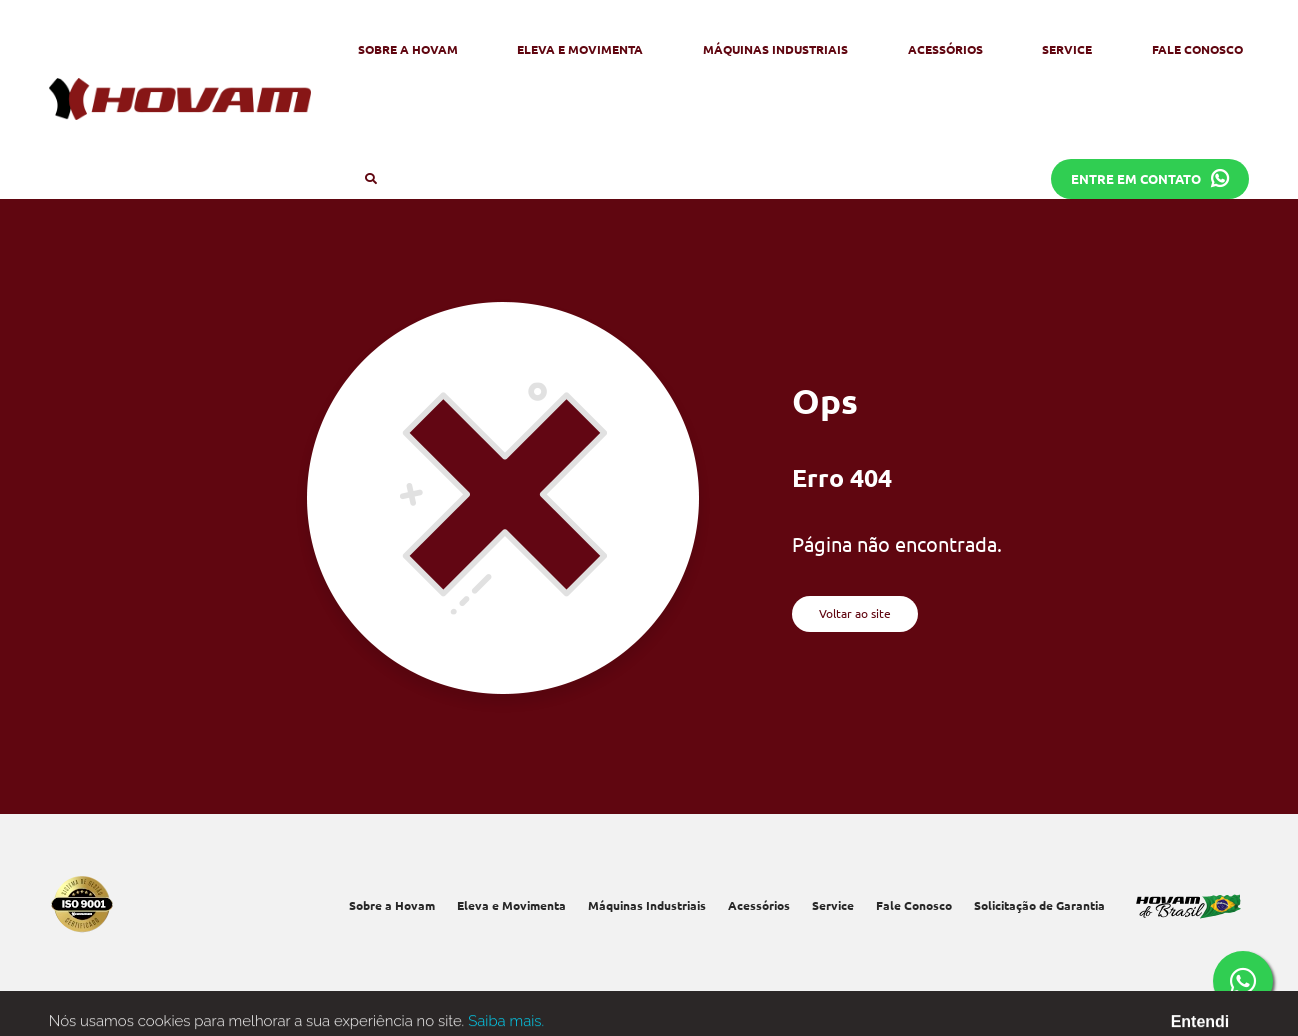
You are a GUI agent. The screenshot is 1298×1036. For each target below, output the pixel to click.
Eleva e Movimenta (580, 49)
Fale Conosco (1197, 49)
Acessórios (945, 49)
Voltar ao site (855, 613)
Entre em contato (1150, 179)
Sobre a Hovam (408, 49)
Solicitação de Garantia (1039, 905)
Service (1067, 49)
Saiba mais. (506, 1025)
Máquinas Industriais (775, 49)
